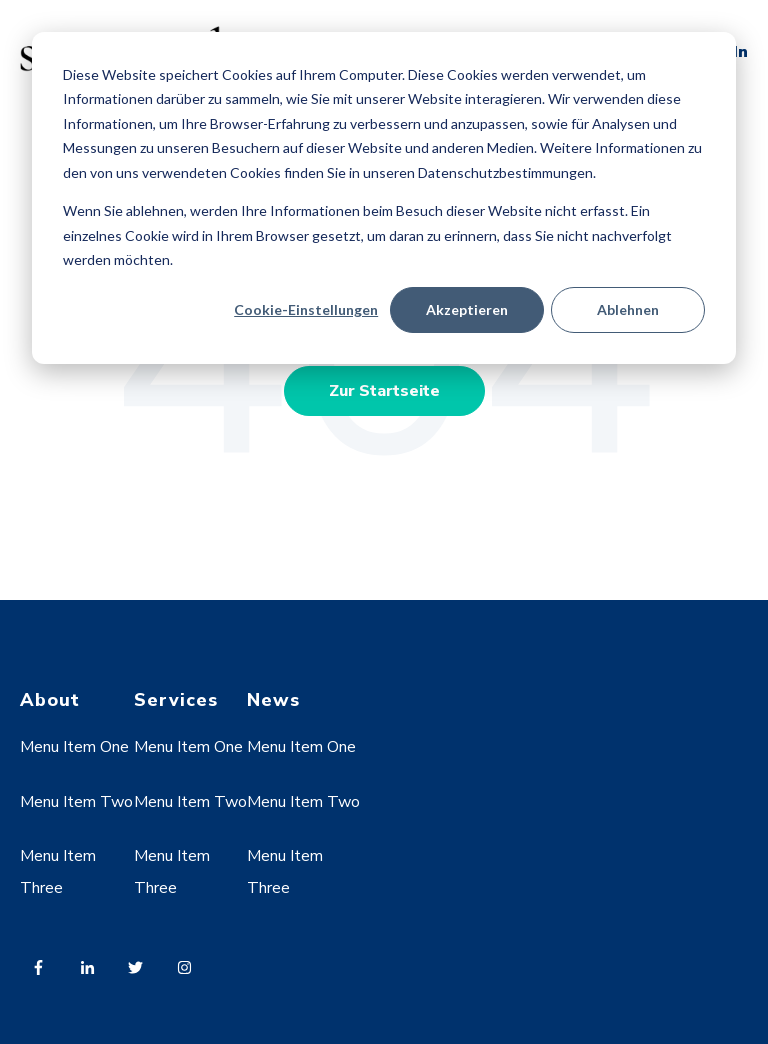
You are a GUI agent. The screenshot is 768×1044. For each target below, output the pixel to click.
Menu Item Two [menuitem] (76, 802)
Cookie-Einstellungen (306, 309)
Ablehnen (628, 309)
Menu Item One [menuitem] (74, 747)
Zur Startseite (384, 391)
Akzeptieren (467, 309)
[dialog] (384, 198)
